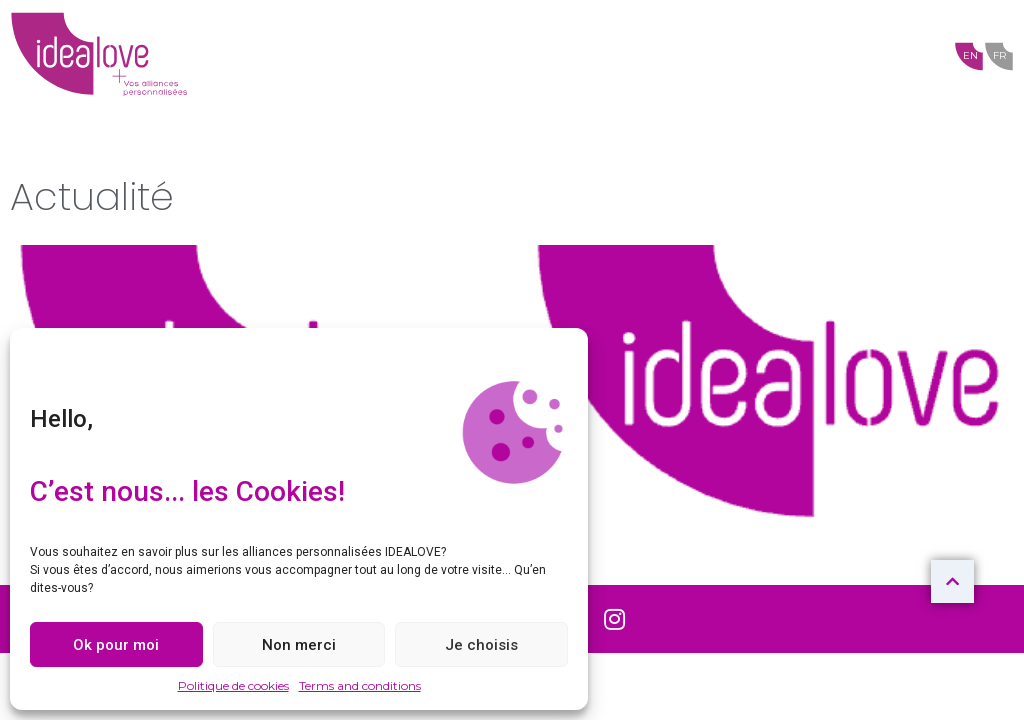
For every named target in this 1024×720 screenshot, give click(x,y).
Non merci (299, 645)
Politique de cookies (233, 685)
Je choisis (481, 645)
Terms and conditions (360, 685)
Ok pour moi (116, 645)
